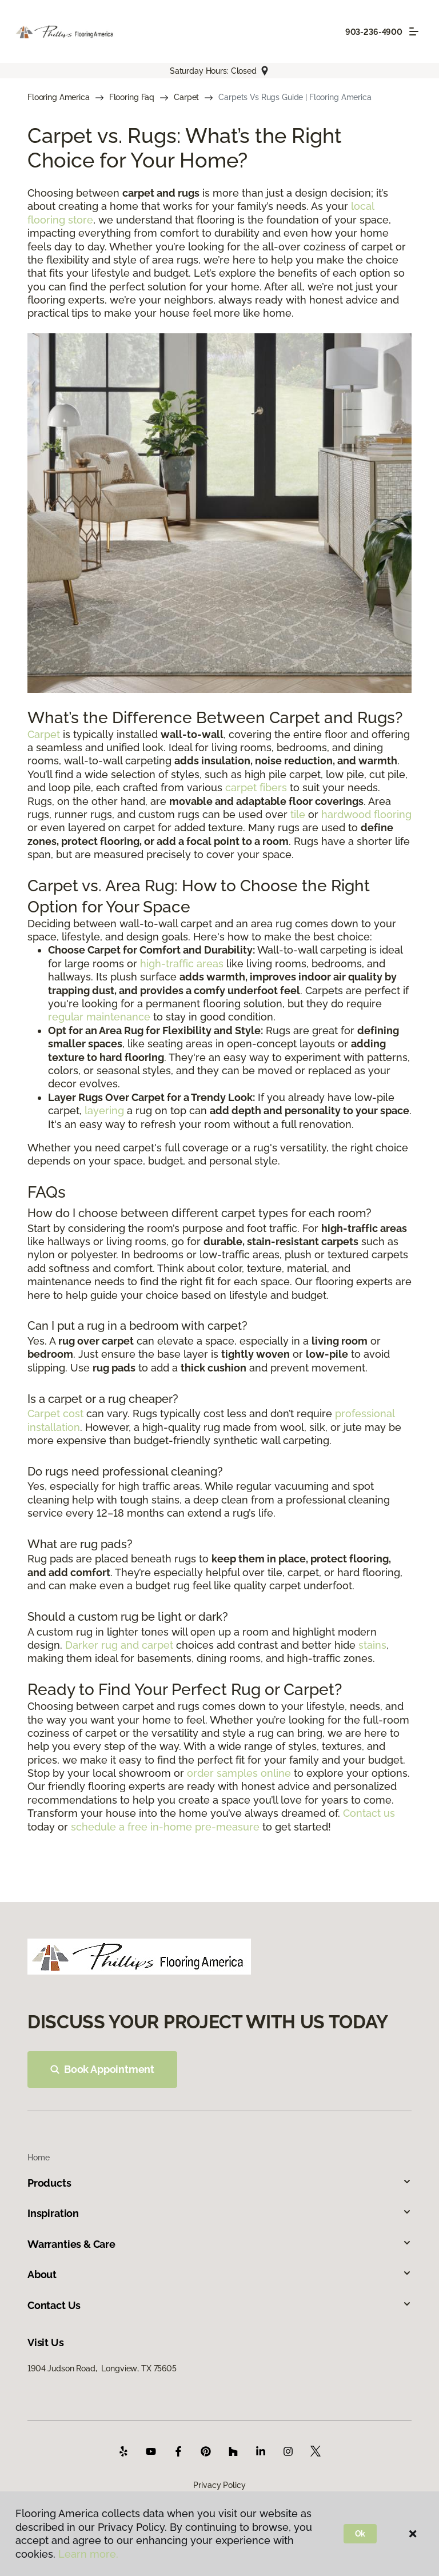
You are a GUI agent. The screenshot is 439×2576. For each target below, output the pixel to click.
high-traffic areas (182, 964)
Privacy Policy (219, 2485)
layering (104, 1110)
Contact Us (219, 2305)
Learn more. (88, 2554)
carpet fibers (256, 787)
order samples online (239, 1773)
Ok (360, 2533)
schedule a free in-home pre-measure (165, 1827)
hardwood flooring (366, 814)
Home (38, 2157)
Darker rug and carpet (119, 1645)
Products (219, 2183)
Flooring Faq (131, 97)
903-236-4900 (373, 32)
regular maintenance (99, 1017)
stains (372, 1645)
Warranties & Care (219, 2244)
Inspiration (219, 2213)
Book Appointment (102, 2069)
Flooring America (58, 97)
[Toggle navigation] (413, 31)
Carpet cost (55, 1413)
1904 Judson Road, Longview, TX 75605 (102, 2368)
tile (297, 814)
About (219, 2274)
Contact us (369, 1813)
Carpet (186, 97)
